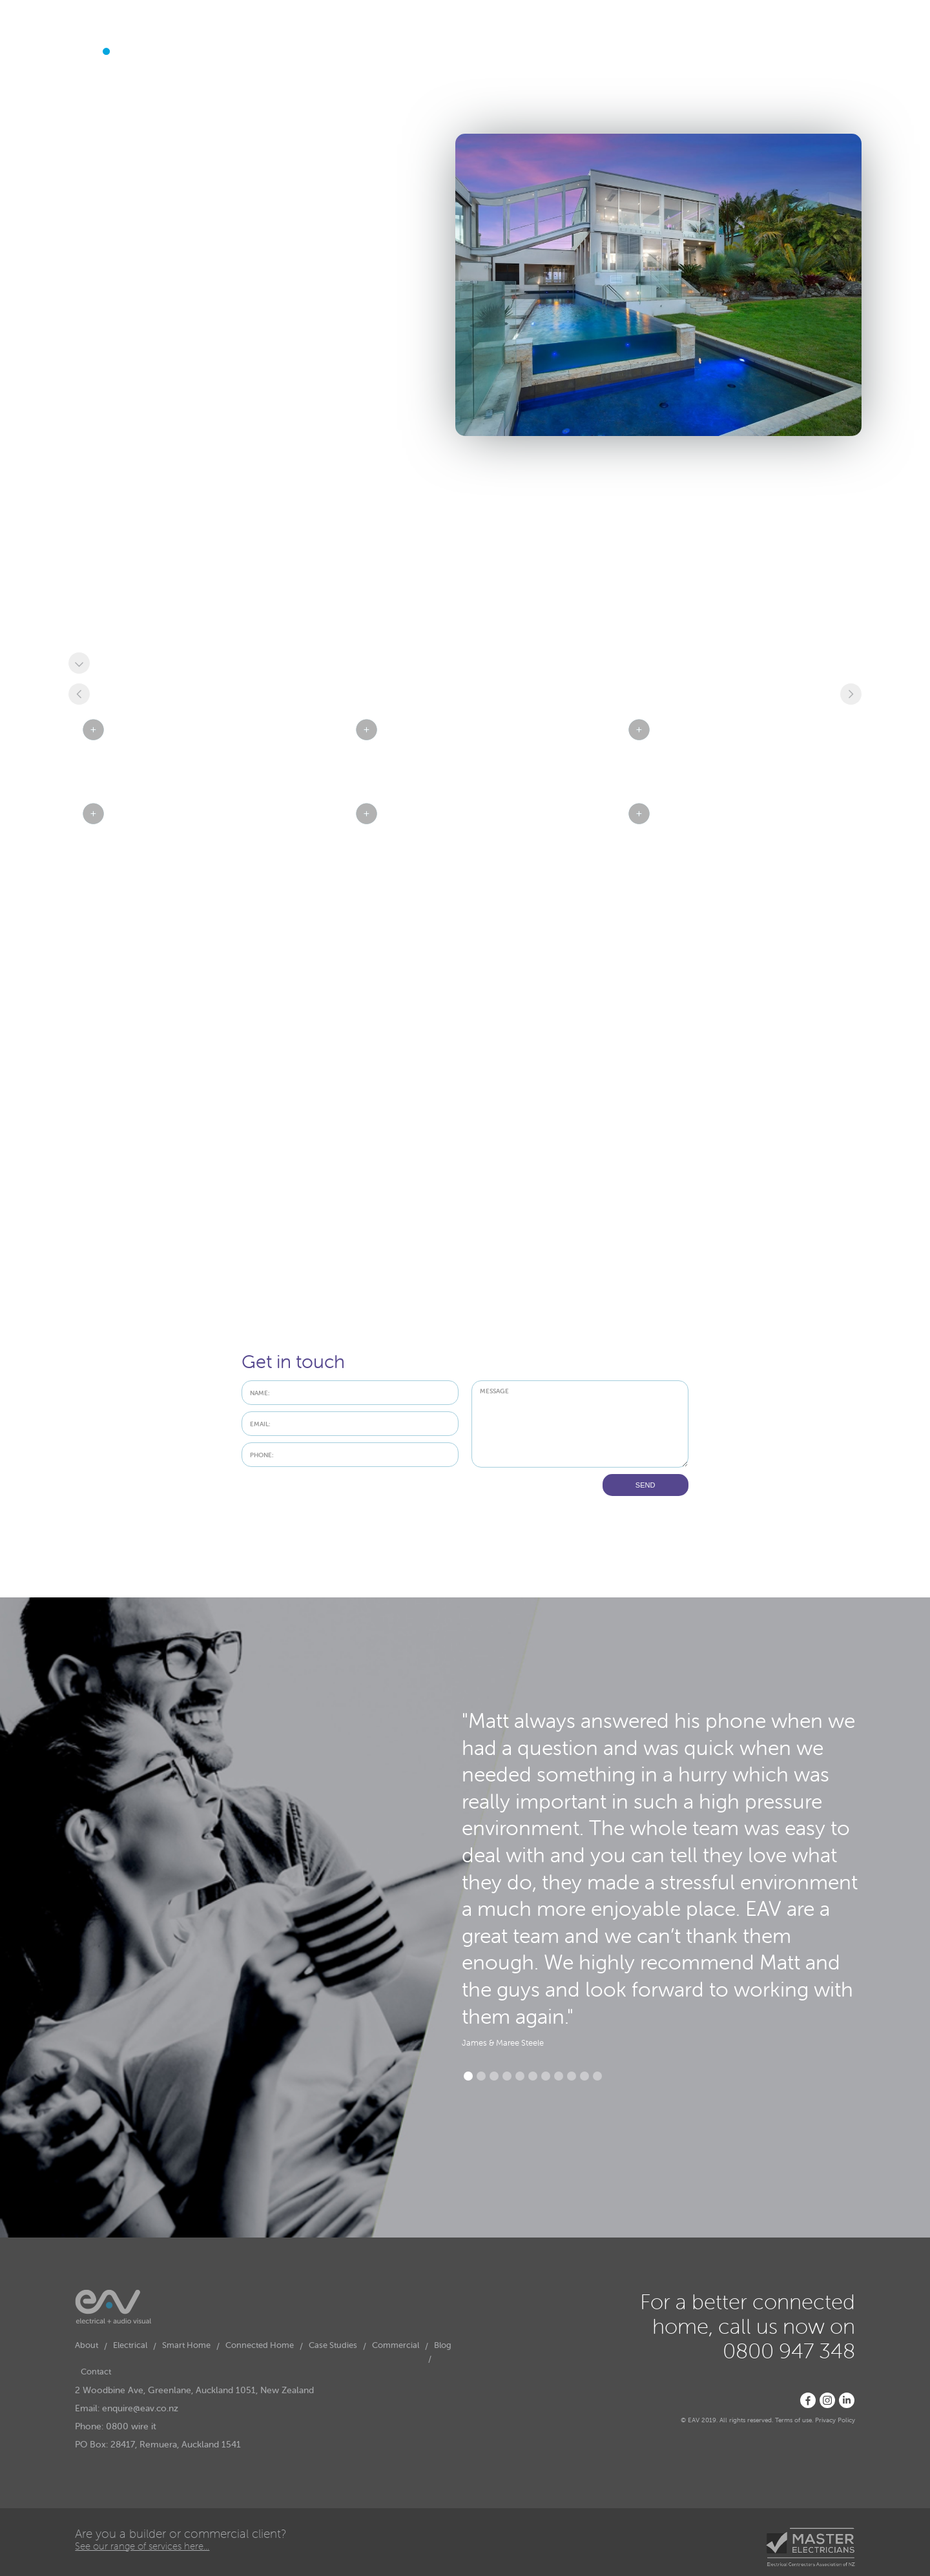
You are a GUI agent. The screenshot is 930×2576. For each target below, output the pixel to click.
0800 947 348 (821, 50)
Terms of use (793, 2420)
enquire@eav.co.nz (140, 2408)
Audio (92, 586)
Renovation (103, 624)
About (80, 93)
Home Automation (119, 599)
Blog (442, 2345)
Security (96, 612)
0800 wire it (131, 2426)
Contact (381, 93)
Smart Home (180, 93)
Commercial (395, 2345)
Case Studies (326, 93)
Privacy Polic (833, 2420)
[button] (124, 99)
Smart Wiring (259, 599)
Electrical (124, 93)
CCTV (245, 612)
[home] (110, 53)
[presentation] (340, 1499)
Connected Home (253, 93)
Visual (245, 586)
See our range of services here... (142, 2546)
